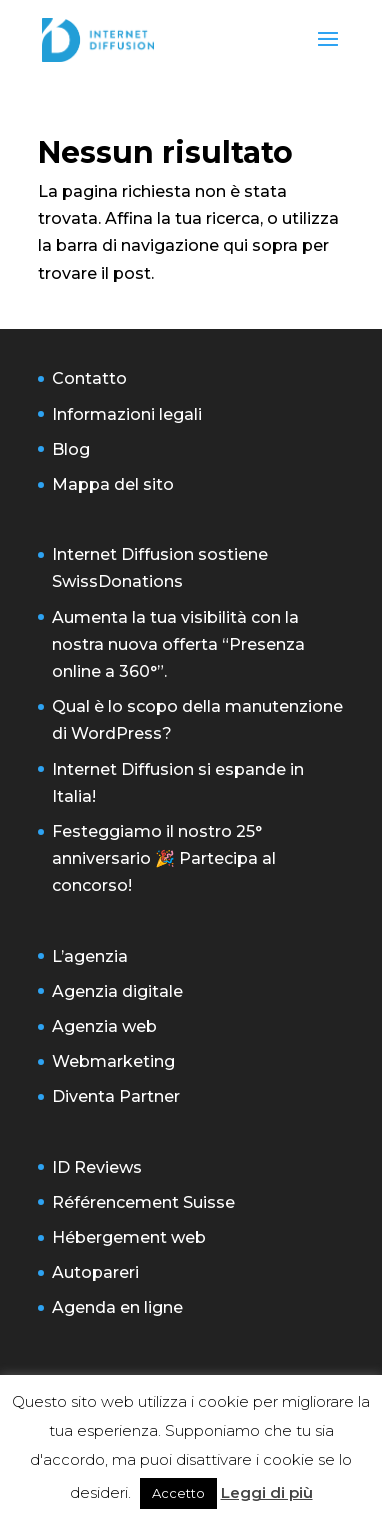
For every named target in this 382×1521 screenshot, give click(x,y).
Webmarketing (113, 1061)
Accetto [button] (178, 1493)
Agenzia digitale (117, 991)
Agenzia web (104, 1026)
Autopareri (95, 1272)
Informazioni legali (127, 414)
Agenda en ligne (117, 1307)
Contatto (89, 378)
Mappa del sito (113, 484)
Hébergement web (129, 1237)
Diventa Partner (116, 1096)
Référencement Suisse (143, 1202)
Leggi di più (267, 1492)
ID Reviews (97, 1167)
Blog (71, 449)
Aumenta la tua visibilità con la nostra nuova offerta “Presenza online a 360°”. (178, 644)
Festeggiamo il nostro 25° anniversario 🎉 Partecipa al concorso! (164, 858)
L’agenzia (90, 956)
